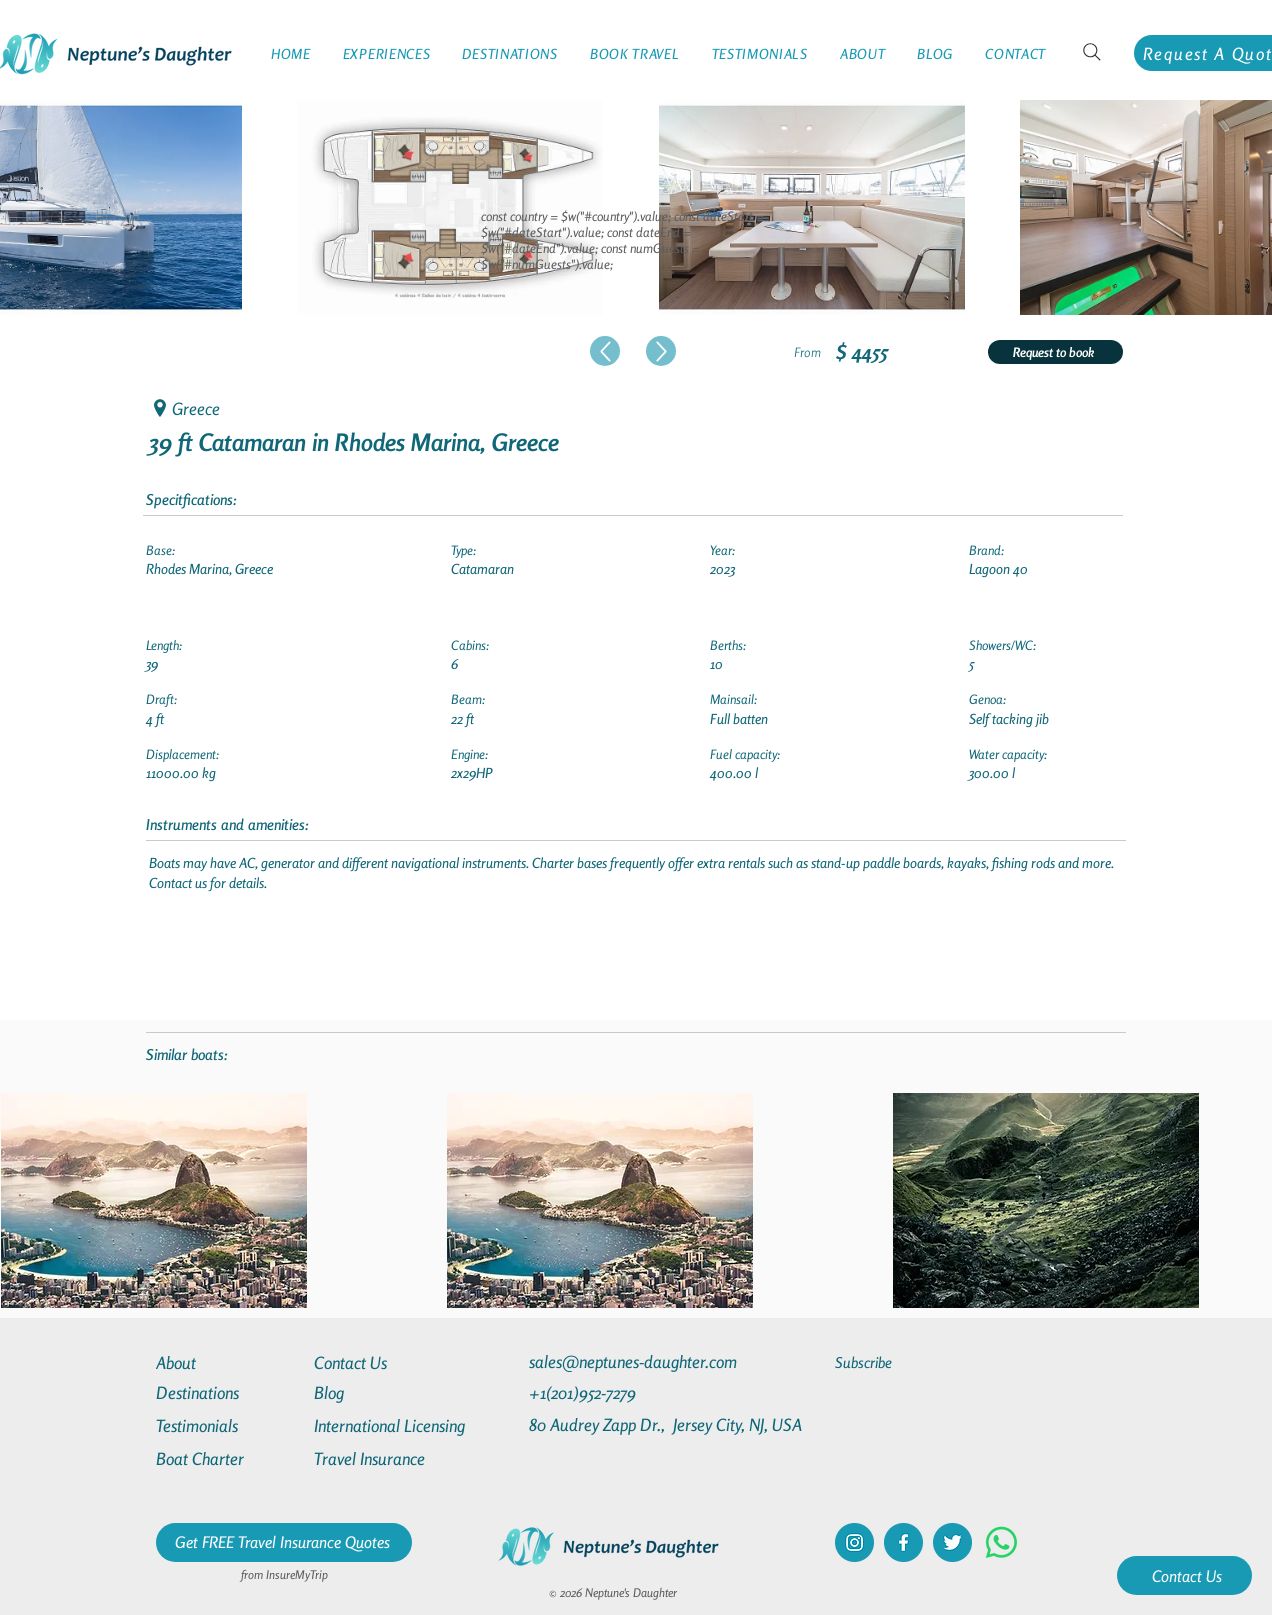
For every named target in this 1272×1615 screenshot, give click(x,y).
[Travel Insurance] (386, 1458)
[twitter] (952, 1542)
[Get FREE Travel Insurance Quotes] (284, 1542)
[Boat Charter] (228, 1458)
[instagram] (854, 1542)
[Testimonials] (228, 1425)
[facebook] (903, 1542)
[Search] (1092, 52)
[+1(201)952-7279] (621, 1392)
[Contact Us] (1184, 1575)
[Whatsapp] (1001, 1542)
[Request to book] (1055, 352)
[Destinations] (228, 1392)
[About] (228, 1362)
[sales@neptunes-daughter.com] (637, 1361)
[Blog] (386, 1392)
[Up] (605, 351)
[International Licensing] (404, 1425)
